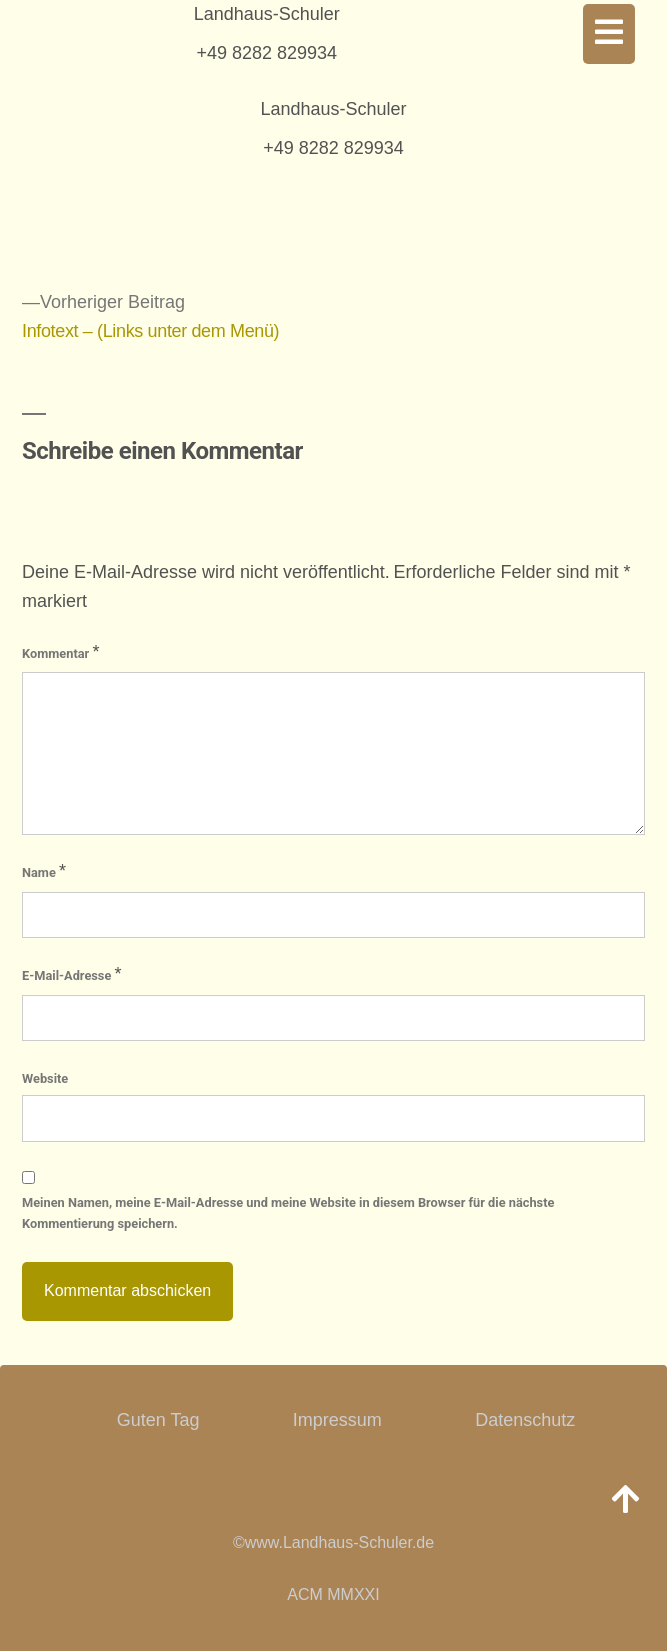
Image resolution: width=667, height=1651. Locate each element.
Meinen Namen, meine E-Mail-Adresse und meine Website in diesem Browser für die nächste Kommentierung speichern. (288, 1213)
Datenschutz (525, 1420)
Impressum (337, 1420)
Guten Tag (158, 1420)
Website (45, 1078)
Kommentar (60, 652)
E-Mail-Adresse (72, 974)
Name (44, 871)
